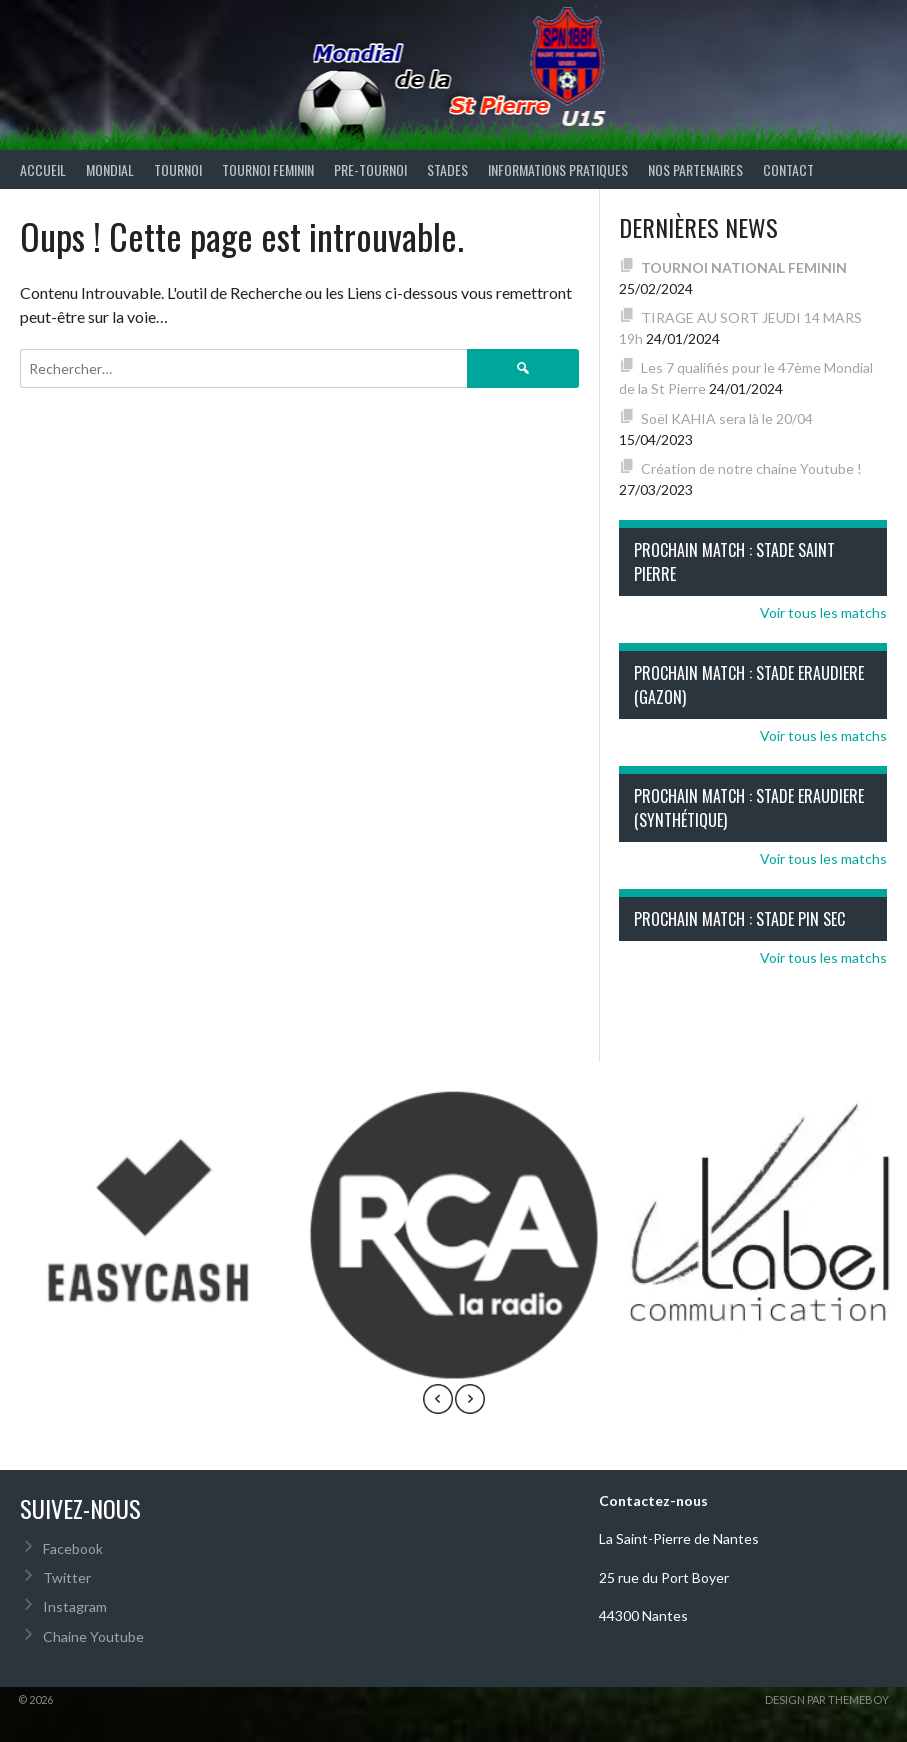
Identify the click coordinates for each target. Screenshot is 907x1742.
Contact (788, 169)
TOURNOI (178, 169)
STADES (447, 169)
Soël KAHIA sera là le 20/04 (727, 418)
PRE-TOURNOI (370, 169)
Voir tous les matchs (823, 612)
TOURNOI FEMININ (268, 169)
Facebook (73, 1548)
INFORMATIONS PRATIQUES (558, 169)
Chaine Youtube (93, 1636)
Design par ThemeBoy (827, 1699)
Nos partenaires (695, 169)
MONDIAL (110, 169)
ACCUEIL (43, 169)
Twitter (67, 1577)
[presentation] (438, 1402)
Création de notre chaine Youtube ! (751, 468)
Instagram (75, 1606)
